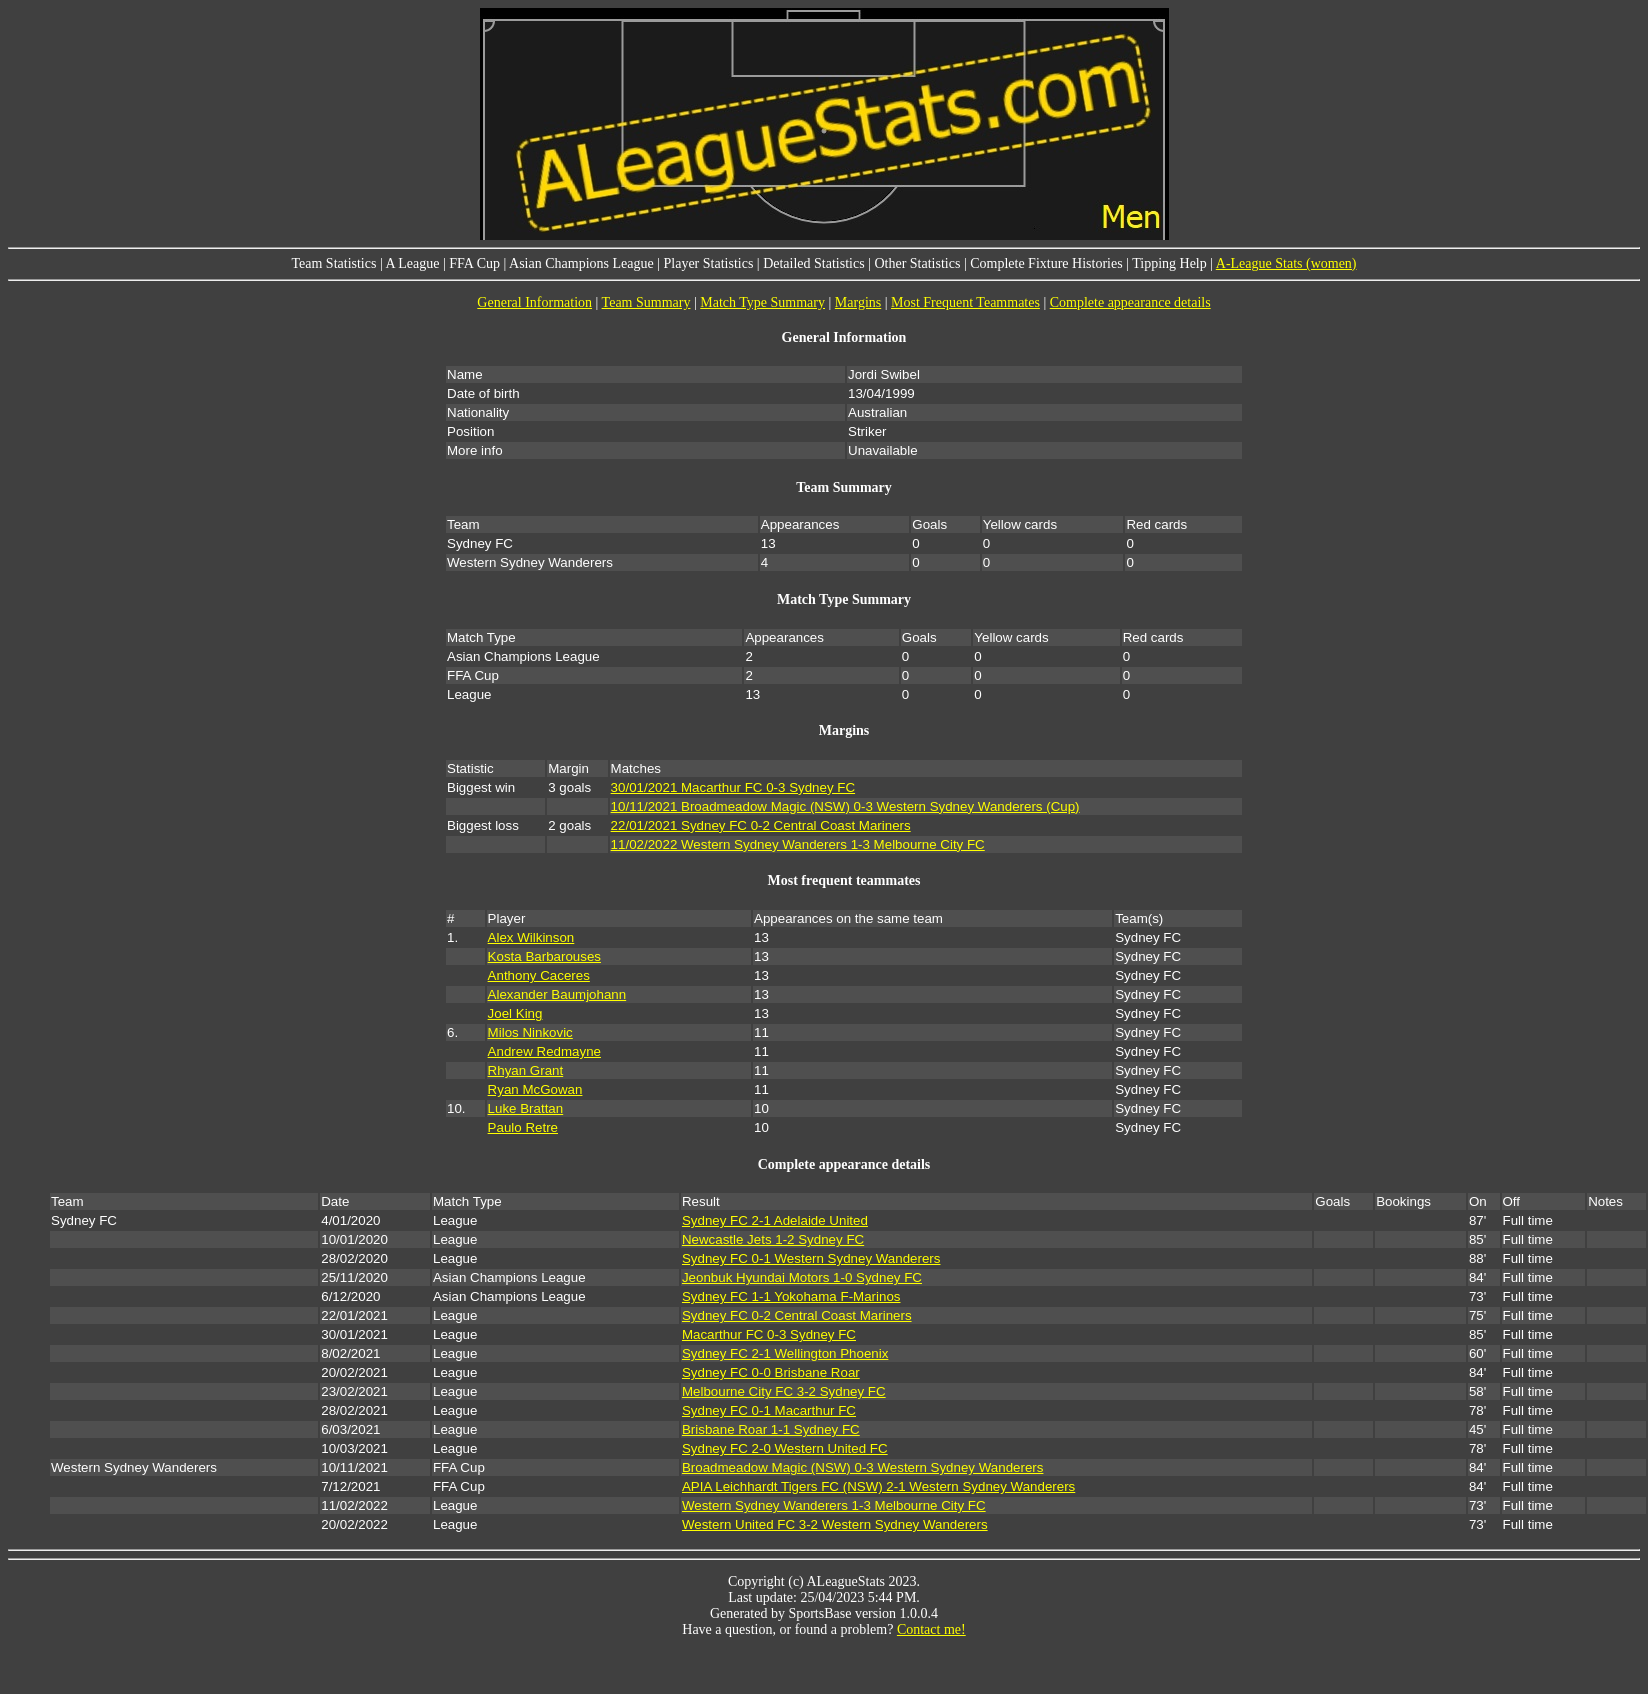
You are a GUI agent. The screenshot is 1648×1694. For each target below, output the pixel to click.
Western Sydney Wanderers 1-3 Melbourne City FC (834, 1505)
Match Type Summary (762, 302)
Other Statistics (917, 263)
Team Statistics (333, 263)
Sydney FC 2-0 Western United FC (785, 1448)
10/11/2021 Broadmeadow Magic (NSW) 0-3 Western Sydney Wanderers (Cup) (845, 806)
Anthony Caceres (539, 975)
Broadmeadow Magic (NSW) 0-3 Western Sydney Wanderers (862, 1467)
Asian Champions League (581, 263)
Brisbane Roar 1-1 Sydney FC (771, 1429)
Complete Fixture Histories (1046, 263)
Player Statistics (709, 263)
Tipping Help (1169, 263)
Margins (858, 302)
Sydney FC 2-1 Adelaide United (775, 1220)
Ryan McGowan (535, 1089)
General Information (534, 302)
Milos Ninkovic (530, 1032)
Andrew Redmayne (544, 1051)
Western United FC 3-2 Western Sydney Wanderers (835, 1524)
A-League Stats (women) (1286, 263)
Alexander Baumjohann (557, 994)
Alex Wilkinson (531, 937)
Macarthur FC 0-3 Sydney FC (769, 1334)
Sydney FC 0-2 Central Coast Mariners (797, 1315)
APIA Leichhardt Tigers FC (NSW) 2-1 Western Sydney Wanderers (878, 1486)
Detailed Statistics (813, 263)
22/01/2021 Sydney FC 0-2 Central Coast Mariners (761, 825)
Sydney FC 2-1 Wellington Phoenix (785, 1353)
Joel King (515, 1013)
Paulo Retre (523, 1127)
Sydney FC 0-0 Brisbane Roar (771, 1372)
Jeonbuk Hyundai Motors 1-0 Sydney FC (802, 1277)
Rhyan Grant (526, 1070)
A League (412, 263)
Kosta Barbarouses (544, 956)
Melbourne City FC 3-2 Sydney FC (784, 1391)
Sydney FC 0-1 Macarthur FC (769, 1410)
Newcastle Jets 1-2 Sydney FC (773, 1239)
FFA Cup (474, 263)
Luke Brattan (526, 1108)
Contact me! (931, 1629)
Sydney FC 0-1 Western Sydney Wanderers (811, 1258)
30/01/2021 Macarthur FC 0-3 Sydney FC (733, 787)
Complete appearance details (1130, 302)
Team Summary (646, 302)
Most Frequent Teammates (965, 302)
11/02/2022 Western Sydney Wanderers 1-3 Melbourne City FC (798, 844)
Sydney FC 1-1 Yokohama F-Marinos (791, 1296)
